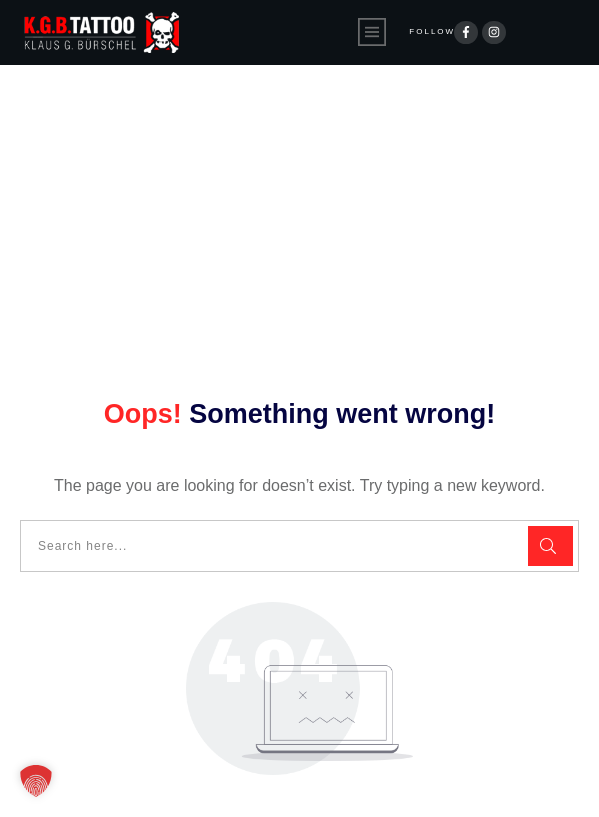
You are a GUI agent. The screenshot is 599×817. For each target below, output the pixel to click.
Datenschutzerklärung (237, 785)
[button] (36, 781)
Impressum (383, 785)
